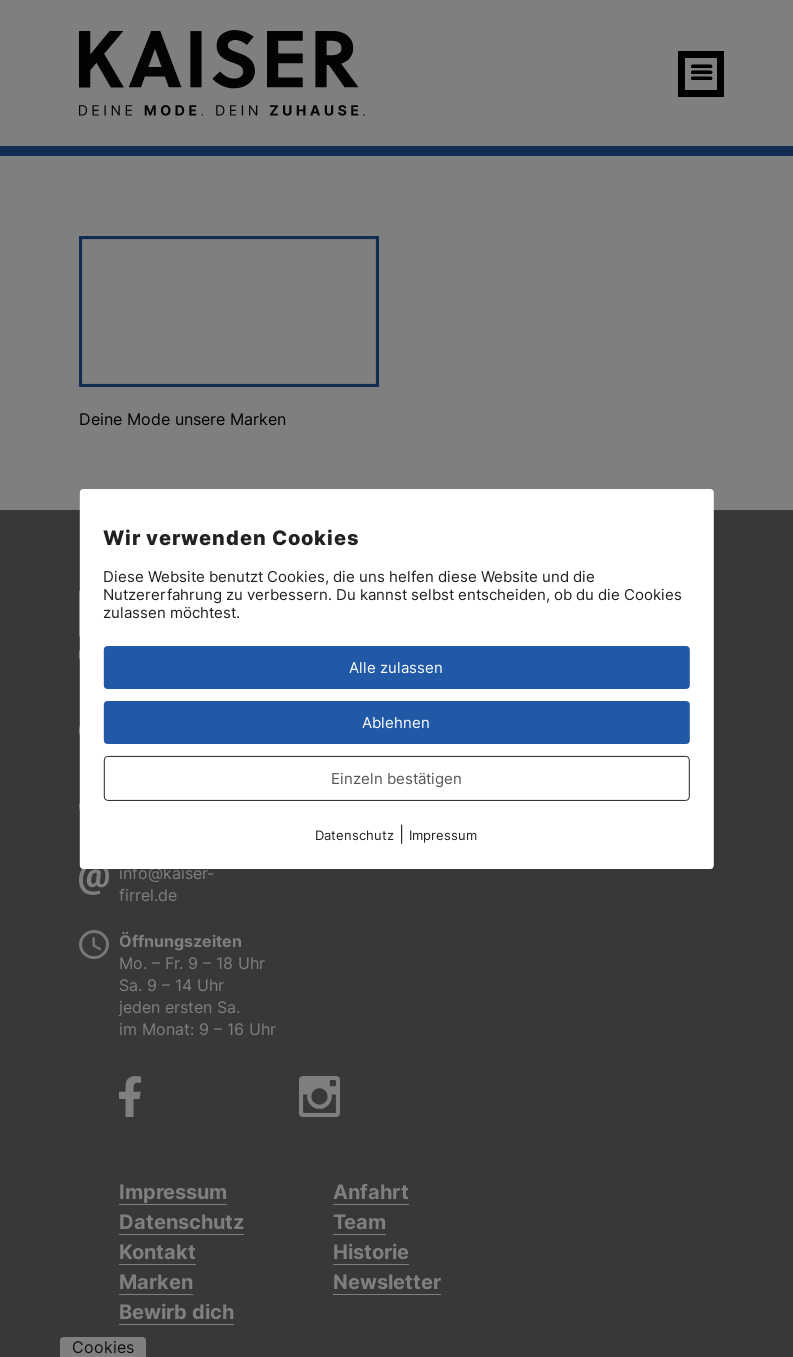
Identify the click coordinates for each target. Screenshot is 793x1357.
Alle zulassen (396, 666)
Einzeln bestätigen (396, 777)
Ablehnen (396, 721)
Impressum (443, 834)
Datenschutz (354, 834)
